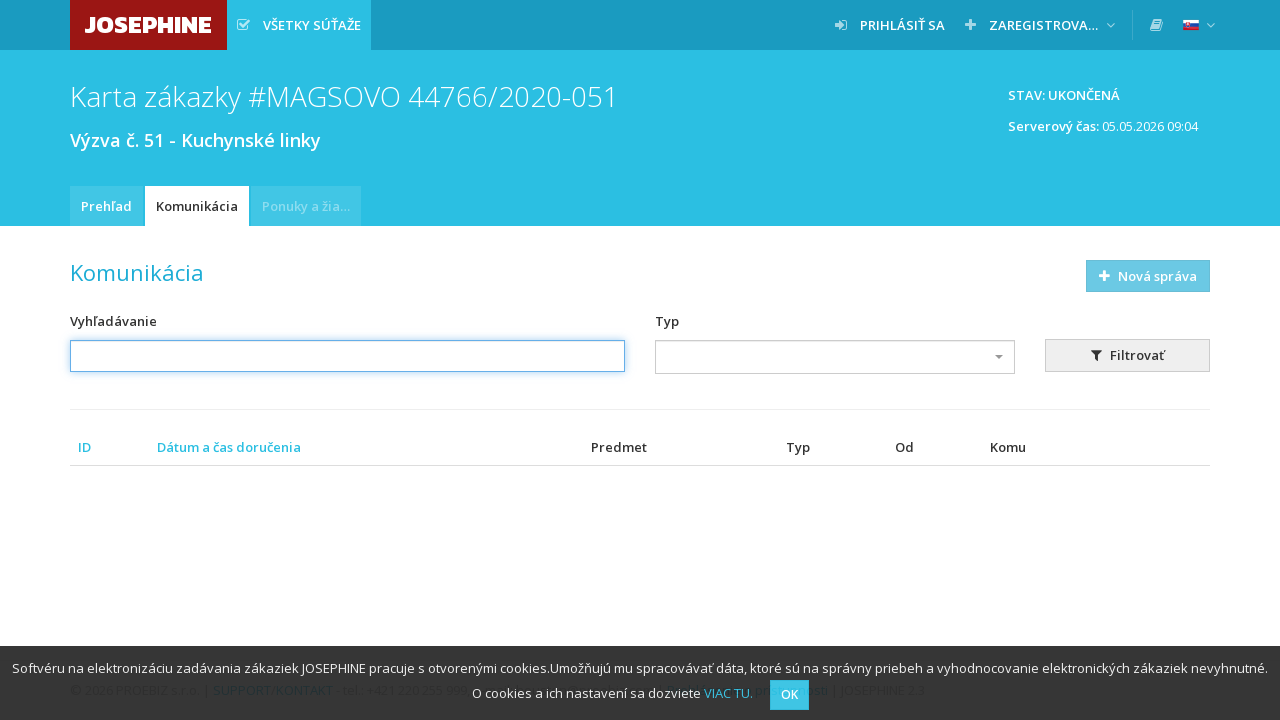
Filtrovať (1127, 355)
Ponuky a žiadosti (311, 206)
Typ (667, 321)
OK (789, 694)
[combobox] (835, 357)
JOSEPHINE (148, 24)
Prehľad (106, 206)
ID (84, 447)
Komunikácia (197, 206)
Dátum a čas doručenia (229, 447)
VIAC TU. (728, 693)
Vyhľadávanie (113, 321)
